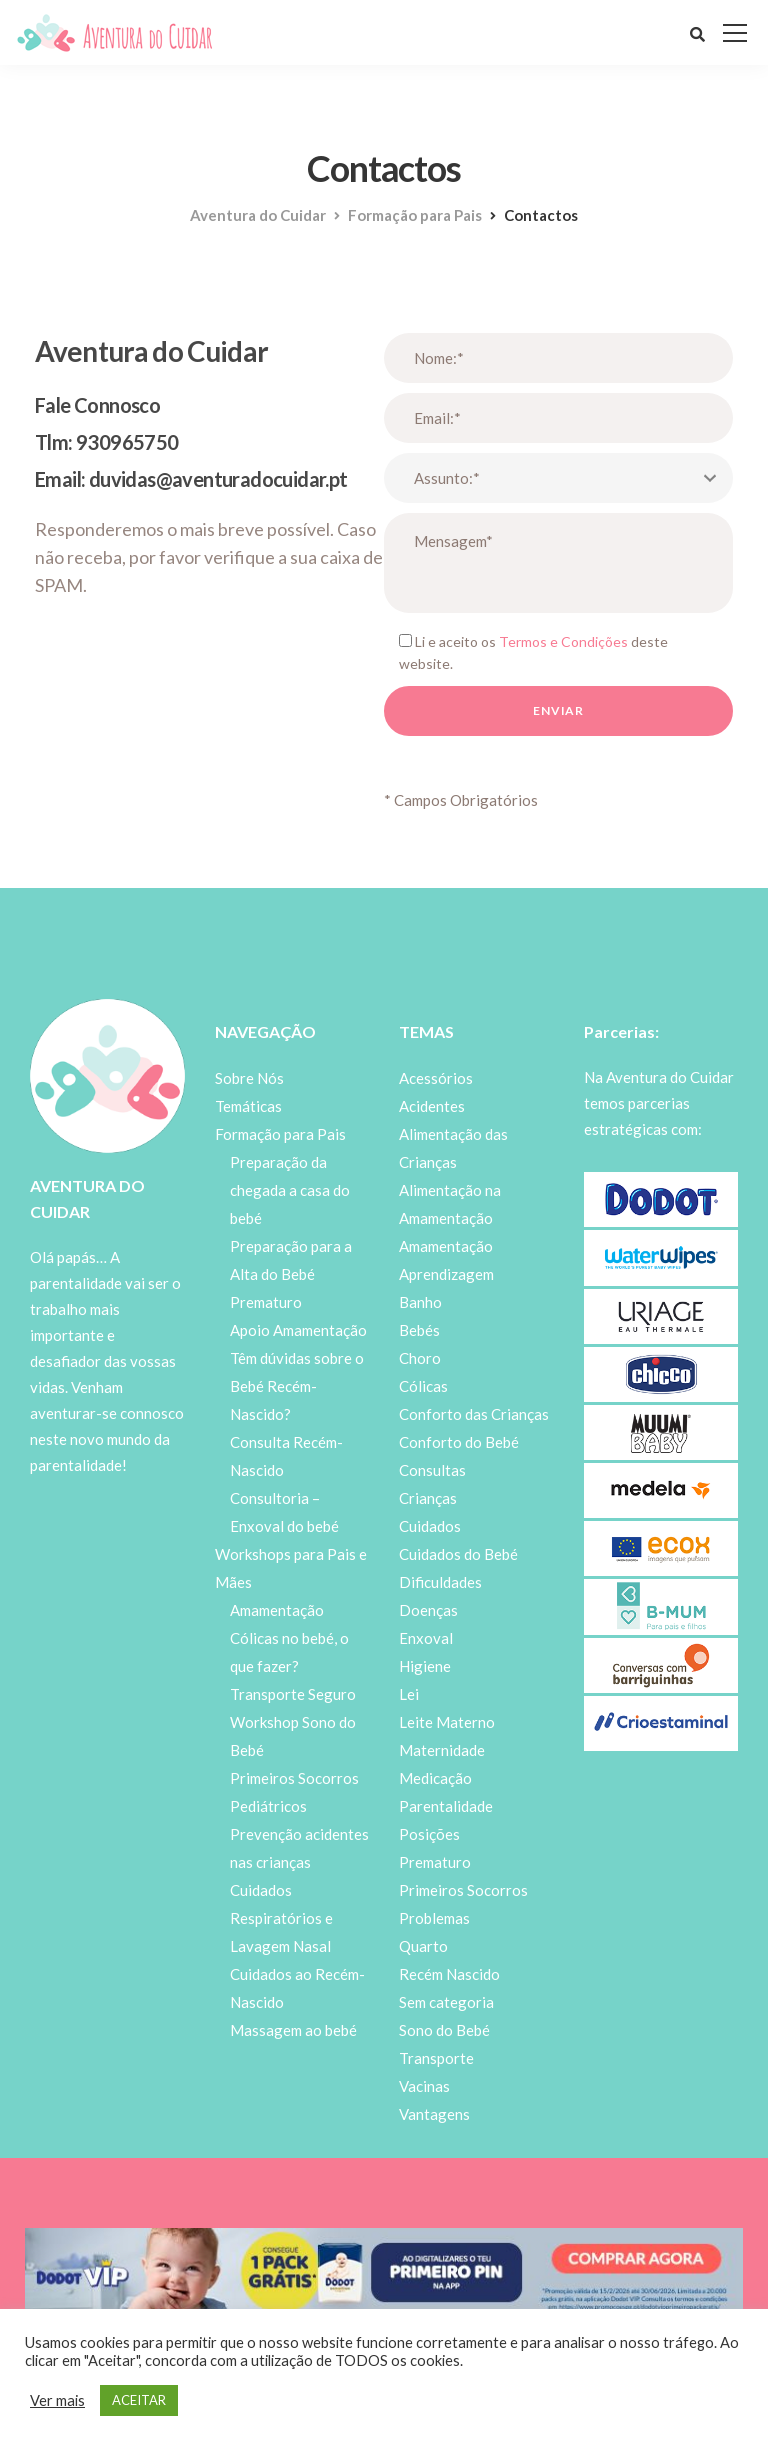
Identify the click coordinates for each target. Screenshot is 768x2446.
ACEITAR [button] (139, 2400)
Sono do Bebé (444, 2030)
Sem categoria (446, 2002)
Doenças (428, 1610)
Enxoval (426, 1638)
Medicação (435, 1778)
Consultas (432, 1470)
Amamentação (277, 1610)
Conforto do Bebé (459, 1442)
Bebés (419, 1330)
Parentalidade (446, 1806)
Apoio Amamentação (298, 1330)
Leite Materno (447, 1722)
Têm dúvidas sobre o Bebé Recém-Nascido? (297, 1386)
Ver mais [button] (57, 2400)
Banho (420, 1302)
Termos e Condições (563, 641)
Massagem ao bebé (293, 2030)
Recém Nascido (449, 1974)
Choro (420, 1358)
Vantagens (434, 2114)
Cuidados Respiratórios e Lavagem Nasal (281, 1918)
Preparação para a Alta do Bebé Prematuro (291, 1274)
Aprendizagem (446, 1274)
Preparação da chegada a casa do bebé (290, 1190)
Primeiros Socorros (463, 1890)
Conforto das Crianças (474, 1414)
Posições (429, 1834)
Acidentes (432, 1106)
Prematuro (435, 1862)
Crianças (428, 1498)
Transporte (436, 2058)
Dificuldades (440, 1582)
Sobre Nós (249, 1078)
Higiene (425, 1666)
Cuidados (430, 1526)
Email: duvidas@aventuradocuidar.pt (191, 479)
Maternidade (442, 1750)
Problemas (434, 1918)
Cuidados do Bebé (458, 1554)
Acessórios (436, 1078)
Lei (409, 1694)
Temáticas (248, 1106)
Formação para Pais (280, 1134)
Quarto (423, 1946)
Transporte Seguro (293, 1694)
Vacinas (424, 2086)
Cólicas (423, 1386)
